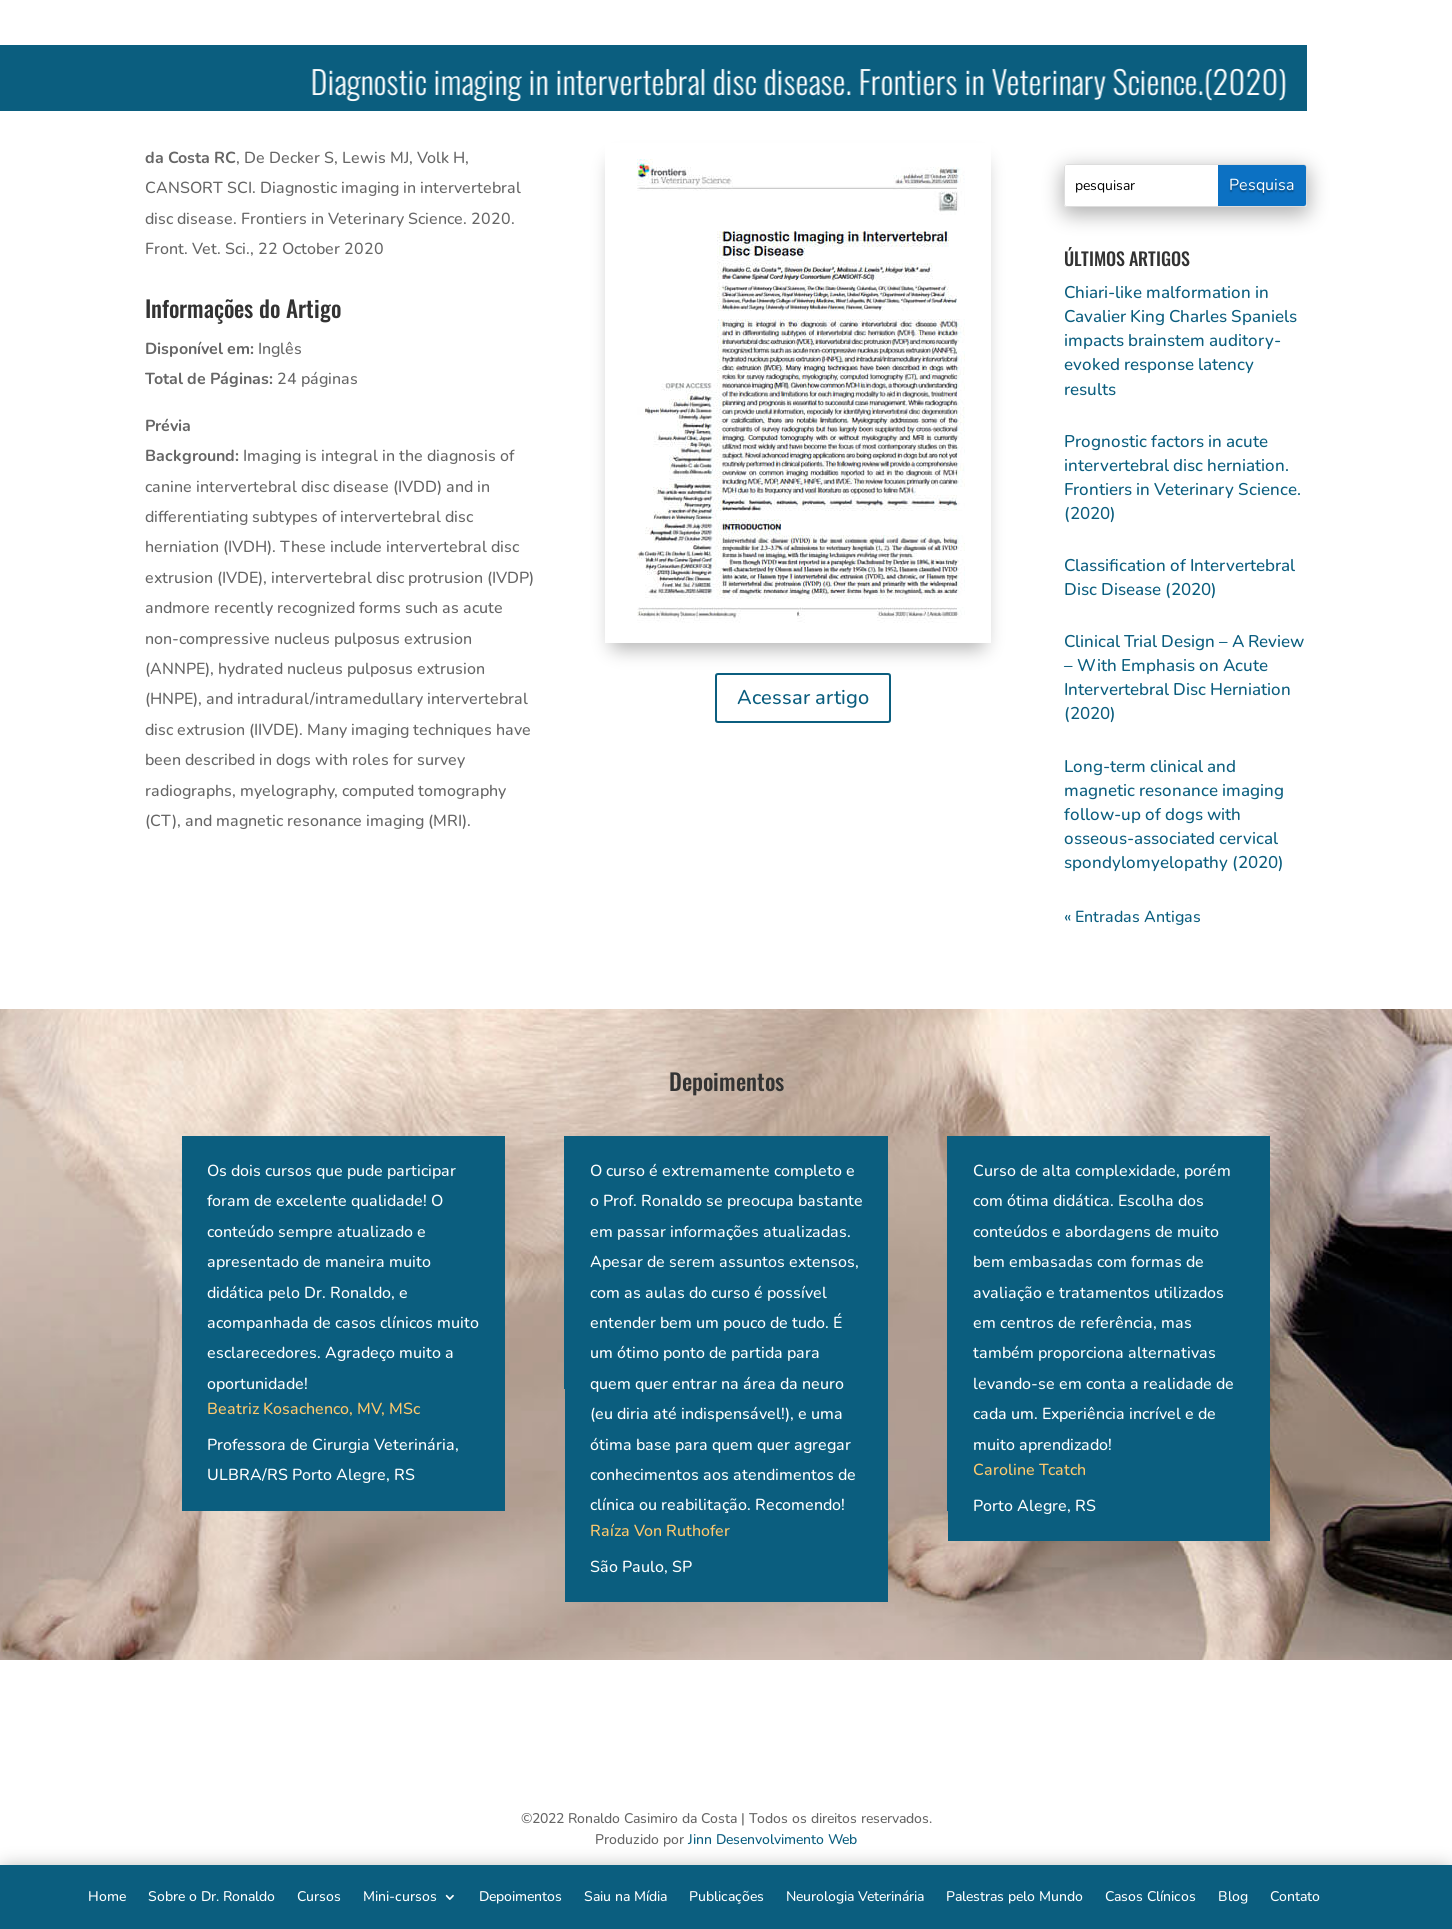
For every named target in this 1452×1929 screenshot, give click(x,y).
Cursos (319, 1895)
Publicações (726, 1895)
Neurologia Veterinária (855, 1895)
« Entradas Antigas (1132, 917)
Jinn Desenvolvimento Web (772, 1839)
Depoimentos (520, 1895)
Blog (1233, 1895)
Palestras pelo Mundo (1014, 1895)
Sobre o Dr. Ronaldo (211, 1895)
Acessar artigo (803, 697)
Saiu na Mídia (625, 1895)
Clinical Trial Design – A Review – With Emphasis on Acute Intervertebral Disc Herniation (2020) (1184, 677)
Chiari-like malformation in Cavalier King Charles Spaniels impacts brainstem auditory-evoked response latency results (1180, 340)
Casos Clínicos (1150, 1895)
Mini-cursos (400, 1895)
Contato (1295, 1895)
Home (107, 1895)
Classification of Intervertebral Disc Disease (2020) (1179, 577)
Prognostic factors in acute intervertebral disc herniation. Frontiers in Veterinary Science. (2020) (1182, 477)
